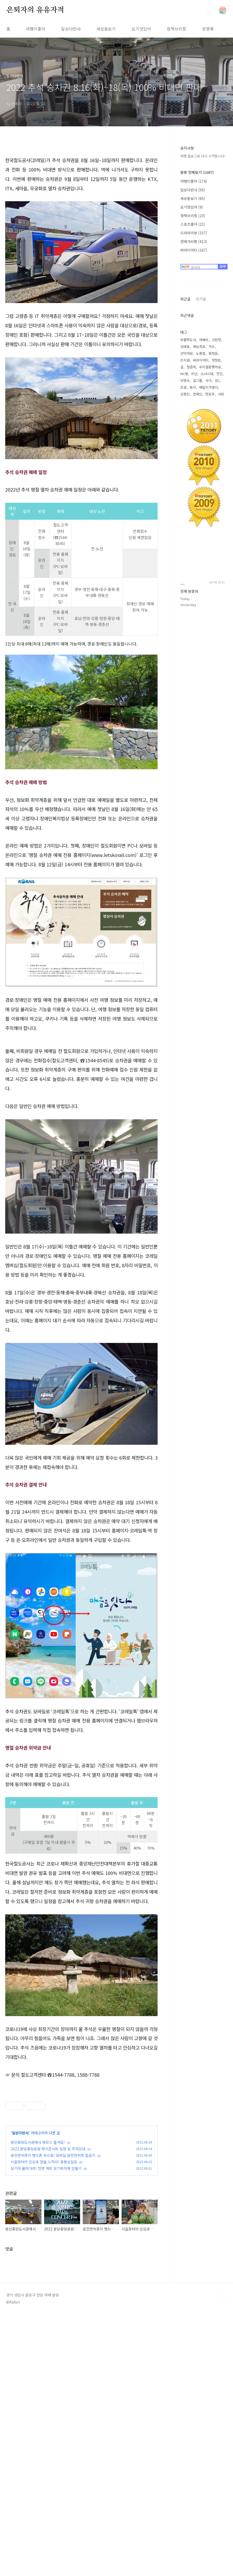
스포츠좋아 (192, 224)
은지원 (185, 360)
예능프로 (199, 346)
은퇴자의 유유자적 (35, 10)
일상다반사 (71, 29)
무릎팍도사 (188, 339)
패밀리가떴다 (208, 387)
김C (217, 380)
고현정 (216, 339)
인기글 (201, 298)
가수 (211, 346)
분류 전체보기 (197, 172)
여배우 (203, 339)
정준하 (191, 366)
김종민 (185, 394)
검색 (210, 10)
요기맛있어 (141, 29)
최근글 (185, 298)
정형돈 (216, 360)
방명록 (208, 29)
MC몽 (184, 373)
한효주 (210, 394)
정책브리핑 (176, 29)
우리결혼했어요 (210, 366)
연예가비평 (193, 241)
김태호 (185, 346)
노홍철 (200, 353)
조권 (183, 387)
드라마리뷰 (193, 232)
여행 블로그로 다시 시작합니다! (202, 155)
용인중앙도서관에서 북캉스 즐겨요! (38, 2374)
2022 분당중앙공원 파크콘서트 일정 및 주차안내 (48, 2381)
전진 (219, 373)
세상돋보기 (106, 29)
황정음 (213, 353)
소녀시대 (207, 373)
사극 (208, 380)
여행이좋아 (35, 29)
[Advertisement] (81, 1077)
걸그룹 (197, 380)
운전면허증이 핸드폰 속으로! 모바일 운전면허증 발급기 (53, 2387)
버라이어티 (193, 250)
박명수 (185, 380)
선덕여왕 (186, 353)
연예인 (197, 394)
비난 (194, 373)
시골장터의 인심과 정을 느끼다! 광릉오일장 (44, 2394)
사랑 (221, 394)
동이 (193, 387)
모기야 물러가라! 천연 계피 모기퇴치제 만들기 (46, 2400)
